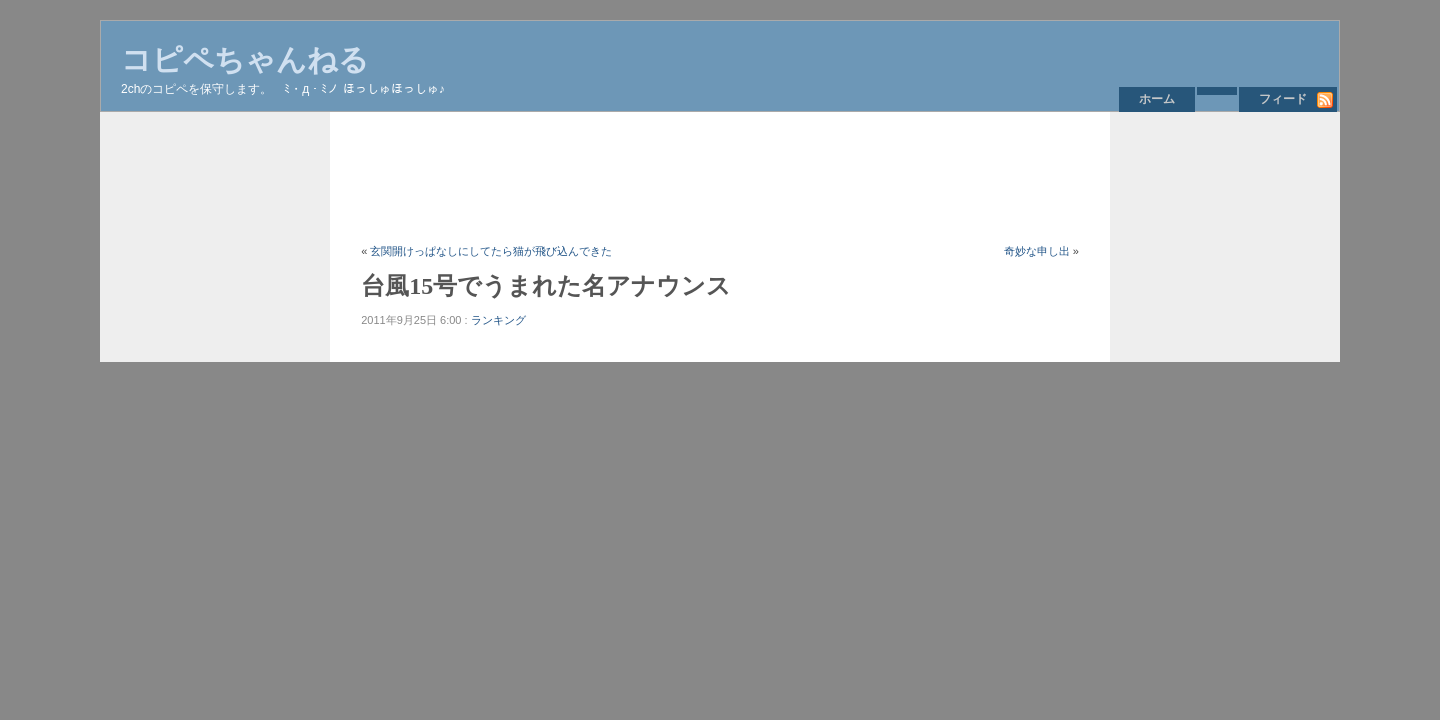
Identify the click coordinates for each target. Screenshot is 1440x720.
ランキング (498, 320)
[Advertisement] (725, 177)
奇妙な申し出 (1037, 251)
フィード (1283, 99)
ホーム (1157, 99)
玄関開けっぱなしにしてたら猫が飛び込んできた (491, 251)
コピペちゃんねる (245, 59)
